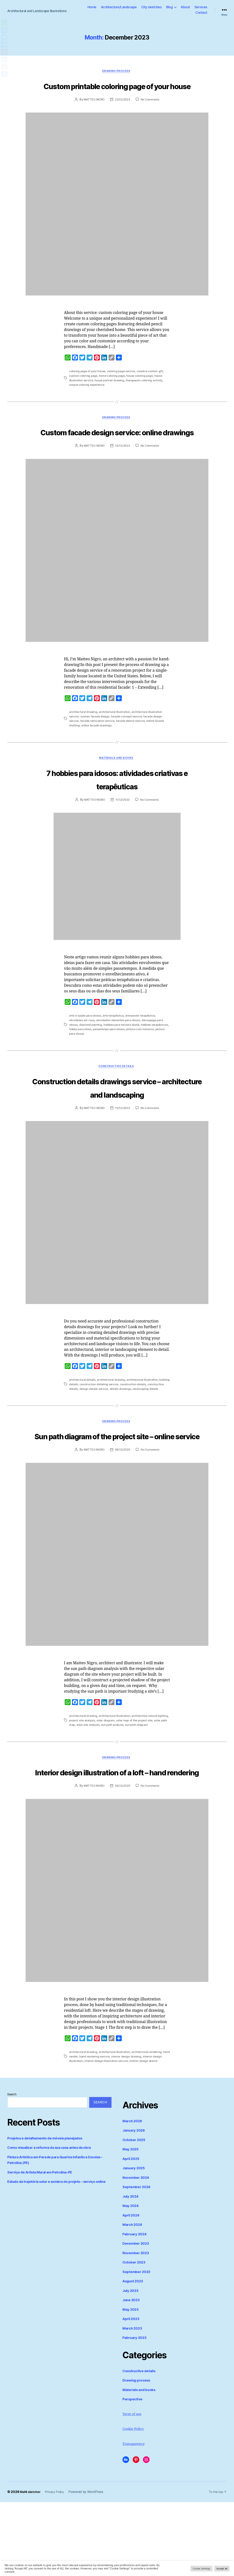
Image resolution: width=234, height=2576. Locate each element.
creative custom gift (152, 385)
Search (11, 2168)
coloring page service (122, 385)
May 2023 (131, 2383)
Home (92, 7)
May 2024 (131, 2279)
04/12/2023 (123, 1860)
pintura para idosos (95, 1061)
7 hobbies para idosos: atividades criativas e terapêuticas (117, 807)
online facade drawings (96, 753)
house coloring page (142, 390)
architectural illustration (115, 740)
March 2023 (133, 2402)
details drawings (139, 1430)
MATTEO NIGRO (93, 113)
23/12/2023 (123, 113)
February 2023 (135, 2411)
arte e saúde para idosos (85, 1044)
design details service (111, 1430)
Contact (201, 12)
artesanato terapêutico (142, 1044)
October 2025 (135, 2213)
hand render (77, 2130)
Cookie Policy (134, 2502)
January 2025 (135, 2242)
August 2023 (134, 2355)
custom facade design (95, 744)
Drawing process (116, 72)
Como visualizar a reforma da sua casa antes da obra (54, 2221)
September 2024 (138, 2260)
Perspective (133, 2473)
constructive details (82, 1430)
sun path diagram (137, 1785)
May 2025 (131, 2223)
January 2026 (135, 2204)
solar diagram (106, 1780)
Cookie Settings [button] (201, 2568)
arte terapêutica (115, 1044)
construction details (145, 1426)
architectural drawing (83, 740)
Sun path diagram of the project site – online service (117, 1489)
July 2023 (131, 2364)
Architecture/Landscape (119, 7)
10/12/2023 (123, 1150)
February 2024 (136, 2307)
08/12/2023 (123, 1510)
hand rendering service (102, 2130)
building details (79, 1426)
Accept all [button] (221, 2568)
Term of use (133, 2487)
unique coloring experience (87, 398)
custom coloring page (83, 390)
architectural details (82, 1421)
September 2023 (137, 2345)
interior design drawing (134, 2130)
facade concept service (128, 744)
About (185, 7)
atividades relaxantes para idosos (119, 1048)
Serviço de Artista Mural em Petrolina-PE (43, 2246)
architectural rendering (147, 2126)
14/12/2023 (123, 474)
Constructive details (117, 1095)
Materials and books (117, 786)
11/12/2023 (123, 828)
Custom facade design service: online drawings (117, 452)
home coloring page (113, 390)
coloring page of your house (88, 385)
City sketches (151, 7)
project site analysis (82, 1780)
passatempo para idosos (129, 1057)
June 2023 (132, 2373)
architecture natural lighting (150, 1776)
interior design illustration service (116, 2135)
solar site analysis (88, 1785)
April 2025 (132, 2232)
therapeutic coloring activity (146, 394)
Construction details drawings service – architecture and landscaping (117, 1122)
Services (201, 7)
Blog (169, 7)
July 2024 (131, 2270)
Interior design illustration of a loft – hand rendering (117, 1838)
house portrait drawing (110, 394)
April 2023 (132, 2392)
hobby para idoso (99, 1057)
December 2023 (137, 2317)
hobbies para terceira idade (122, 1053)
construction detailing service (111, 1426)
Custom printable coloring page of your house (117, 92)
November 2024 (137, 2251)
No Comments (151, 113)
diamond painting (91, 1053)
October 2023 (135, 2336)
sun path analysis (112, 1785)
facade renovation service (98, 748)
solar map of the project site (136, 1780)
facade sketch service (132, 748)
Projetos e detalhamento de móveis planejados (49, 2212)
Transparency (135, 2517)
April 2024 (132, 2289)
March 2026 (133, 2194)
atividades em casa (82, 1048)
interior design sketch (154, 2135)
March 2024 (133, 2298)
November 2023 (137, 2326)
